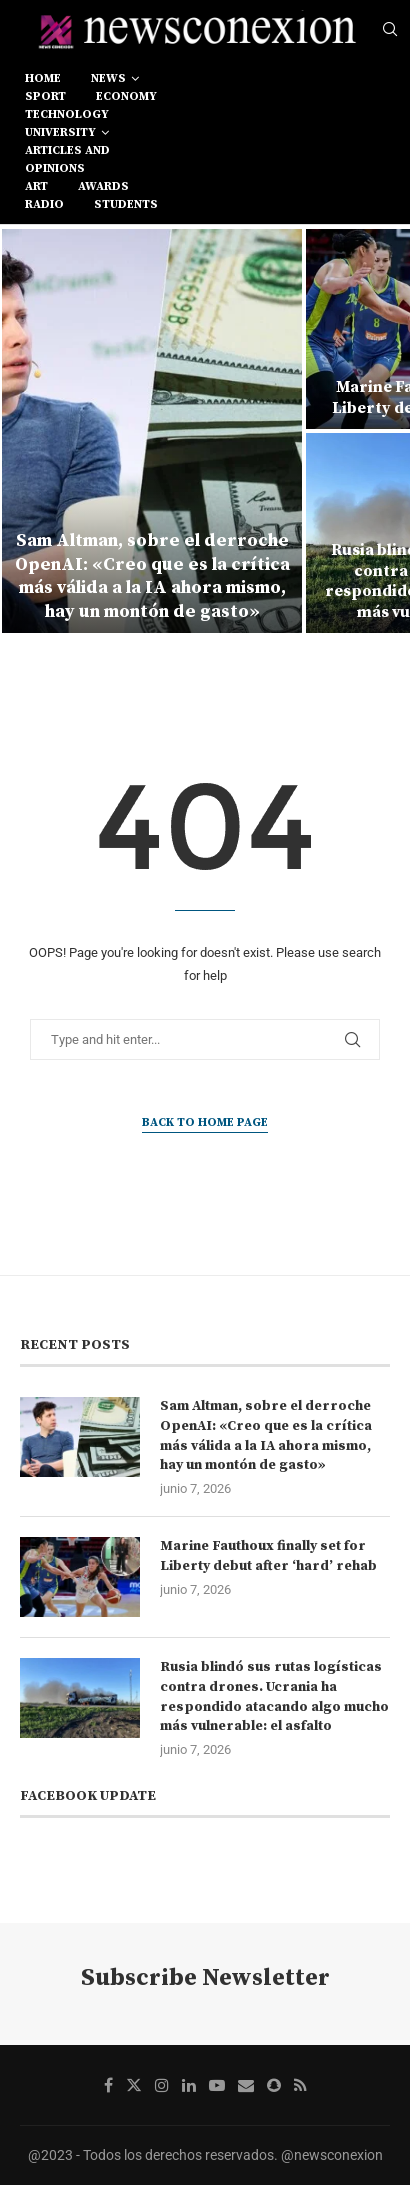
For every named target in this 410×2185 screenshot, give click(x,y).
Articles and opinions (67, 159)
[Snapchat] (274, 2085)
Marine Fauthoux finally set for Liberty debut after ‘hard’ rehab (268, 1556)
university (60, 132)
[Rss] (300, 2085)
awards (103, 186)
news (108, 78)
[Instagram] (162, 2085)
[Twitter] (134, 2085)
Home (43, 78)
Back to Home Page (205, 1122)
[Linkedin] (189, 2085)
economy (126, 96)
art (36, 186)
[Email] (246, 2085)
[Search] (390, 30)
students (126, 204)
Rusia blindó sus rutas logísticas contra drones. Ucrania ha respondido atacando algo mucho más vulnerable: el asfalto (274, 1696)
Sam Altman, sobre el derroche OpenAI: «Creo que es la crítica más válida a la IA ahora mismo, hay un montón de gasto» (152, 575)
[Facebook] (108, 2085)
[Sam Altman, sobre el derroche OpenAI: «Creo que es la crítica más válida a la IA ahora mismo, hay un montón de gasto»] (152, 431)
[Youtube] (217, 2085)
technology (67, 114)
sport (45, 96)
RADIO (44, 204)
